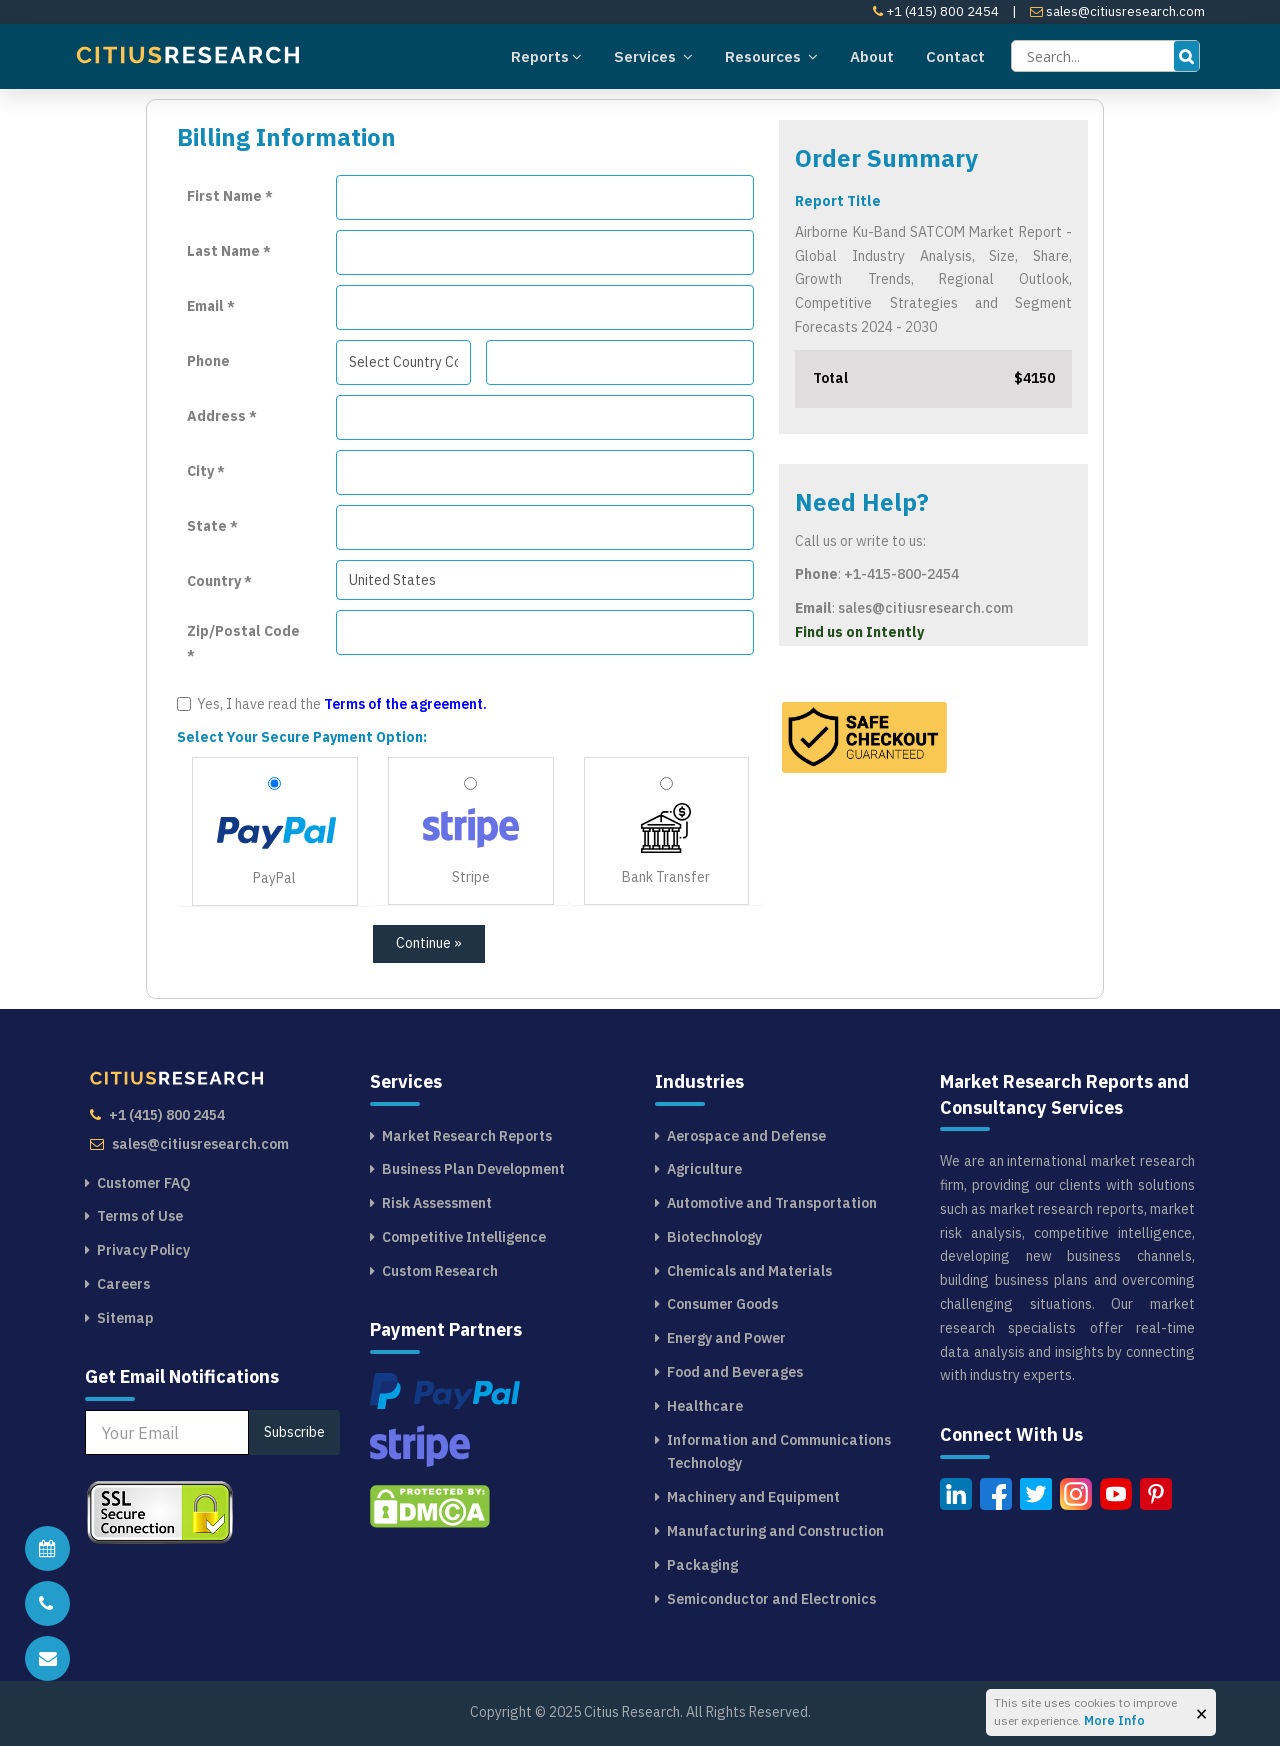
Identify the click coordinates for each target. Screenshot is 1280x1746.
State (212, 526)
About (872, 56)
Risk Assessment (437, 1203)
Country (219, 581)
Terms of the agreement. (405, 704)
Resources (771, 56)
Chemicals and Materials (749, 1271)
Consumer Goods (722, 1304)
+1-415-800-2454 (901, 574)
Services (653, 56)
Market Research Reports (467, 1136)
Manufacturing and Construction (775, 1531)
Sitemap (125, 1318)
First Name (230, 196)
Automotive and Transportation (772, 1203)
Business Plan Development (473, 1169)
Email (211, 306)
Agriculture (704, 1169)
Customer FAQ (144, 1183)
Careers (123, 1284)
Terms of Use (140, 1216)
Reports (546, 56)
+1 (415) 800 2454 (936, 11)
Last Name (229, 251)
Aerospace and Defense (746, 1136)
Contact (955, 56)
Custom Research (440, 1271)
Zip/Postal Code (243, 642)
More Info (1114, 1720)
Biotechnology (714, 1237)
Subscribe (294, 1432)
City (206, 471)
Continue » (429, 943)
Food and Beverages (735, 1372)
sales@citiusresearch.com (1117, 11)
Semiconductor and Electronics (771, 1599)
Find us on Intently (859, 632)
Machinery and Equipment (753, 1497)
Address (222, 416)
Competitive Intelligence (464, 1237)
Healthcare (705, 1406)
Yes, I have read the (332, 704)
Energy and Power (726, 1338)
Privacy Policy (143, 1250)
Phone (208, 361)
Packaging (702, 1565)
